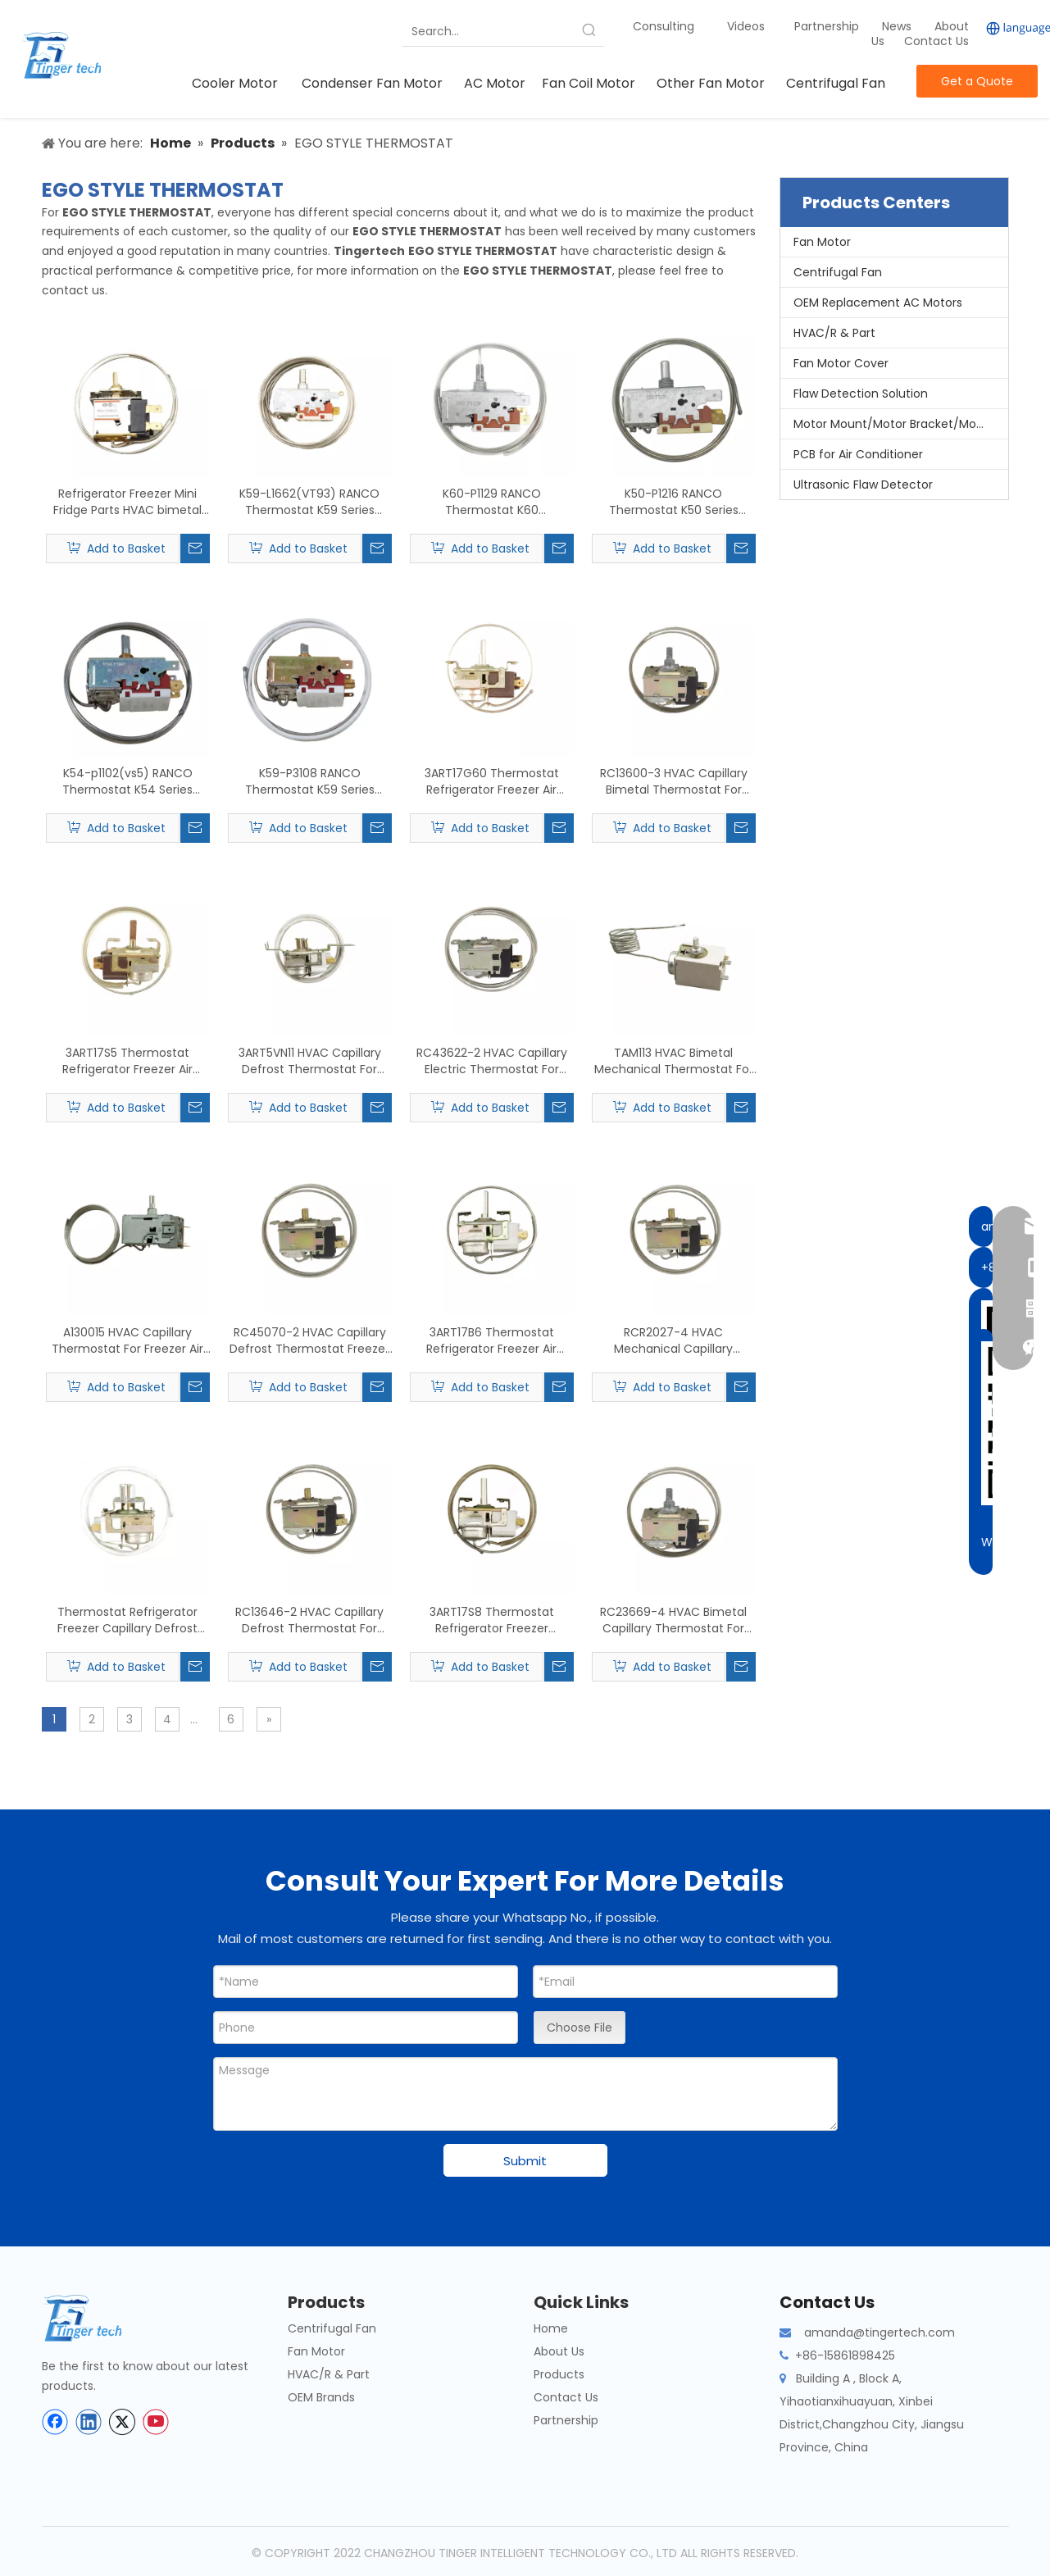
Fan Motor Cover (841, 363)
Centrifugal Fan (837, 272)
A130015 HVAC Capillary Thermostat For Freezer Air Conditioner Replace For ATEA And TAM (127, 1340)
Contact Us (936, 41)
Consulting (663, 26)
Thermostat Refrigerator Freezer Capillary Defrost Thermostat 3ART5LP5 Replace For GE (127, 1620)
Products (559, 2374)
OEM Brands (321, 2397)
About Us (559, 2351)
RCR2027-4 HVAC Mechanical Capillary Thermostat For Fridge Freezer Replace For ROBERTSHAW (673, 1340)
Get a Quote (977, 81)
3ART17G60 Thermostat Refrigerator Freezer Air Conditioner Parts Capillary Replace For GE (491, 781)
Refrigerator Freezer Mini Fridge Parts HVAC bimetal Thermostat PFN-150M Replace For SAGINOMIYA (127, 501)
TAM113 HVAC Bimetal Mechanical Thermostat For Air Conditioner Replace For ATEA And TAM (673, 1061)
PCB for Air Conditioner (858, 454)
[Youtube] (156, 2422)
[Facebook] (55, 2422)
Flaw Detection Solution (860, 393)
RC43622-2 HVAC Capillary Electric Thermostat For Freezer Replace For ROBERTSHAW (491, 1061)
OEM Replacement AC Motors (877, 302)
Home (551, 2328)
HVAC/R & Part (834, 333)
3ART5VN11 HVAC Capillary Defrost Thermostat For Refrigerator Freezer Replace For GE (310, 1061)
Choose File (579, 2027)
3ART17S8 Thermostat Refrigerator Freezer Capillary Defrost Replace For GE (492, 1620)
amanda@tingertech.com (879, 2332)
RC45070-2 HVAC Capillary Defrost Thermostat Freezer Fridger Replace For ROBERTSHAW (309, 1340)
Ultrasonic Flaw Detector (863, 484)
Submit (525, 2160)
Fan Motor (822, 242)
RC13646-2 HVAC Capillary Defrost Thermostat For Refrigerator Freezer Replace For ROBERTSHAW (310, 1620)
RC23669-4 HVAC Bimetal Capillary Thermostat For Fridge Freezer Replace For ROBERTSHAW (673, 1620)
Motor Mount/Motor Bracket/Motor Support (900, 424)
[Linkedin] (88, 2422)
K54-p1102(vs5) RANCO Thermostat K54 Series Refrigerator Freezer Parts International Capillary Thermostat (127, 781)
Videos (746, 26)
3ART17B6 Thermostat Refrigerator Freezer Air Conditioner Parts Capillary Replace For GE (491, 1340)
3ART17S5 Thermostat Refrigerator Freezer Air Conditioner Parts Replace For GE (127, 1061)
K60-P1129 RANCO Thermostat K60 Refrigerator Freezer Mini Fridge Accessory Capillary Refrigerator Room (491, 501)
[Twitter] (122, 2422)
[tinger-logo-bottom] (95, 2318)
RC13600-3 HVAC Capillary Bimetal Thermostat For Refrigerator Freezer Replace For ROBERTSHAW (674, 781)
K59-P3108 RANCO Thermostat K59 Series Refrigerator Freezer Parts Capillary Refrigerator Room (310, 781)
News (898, 26)
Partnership (828, 26)
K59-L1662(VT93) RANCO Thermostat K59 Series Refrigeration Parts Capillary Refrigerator (309, 501)
